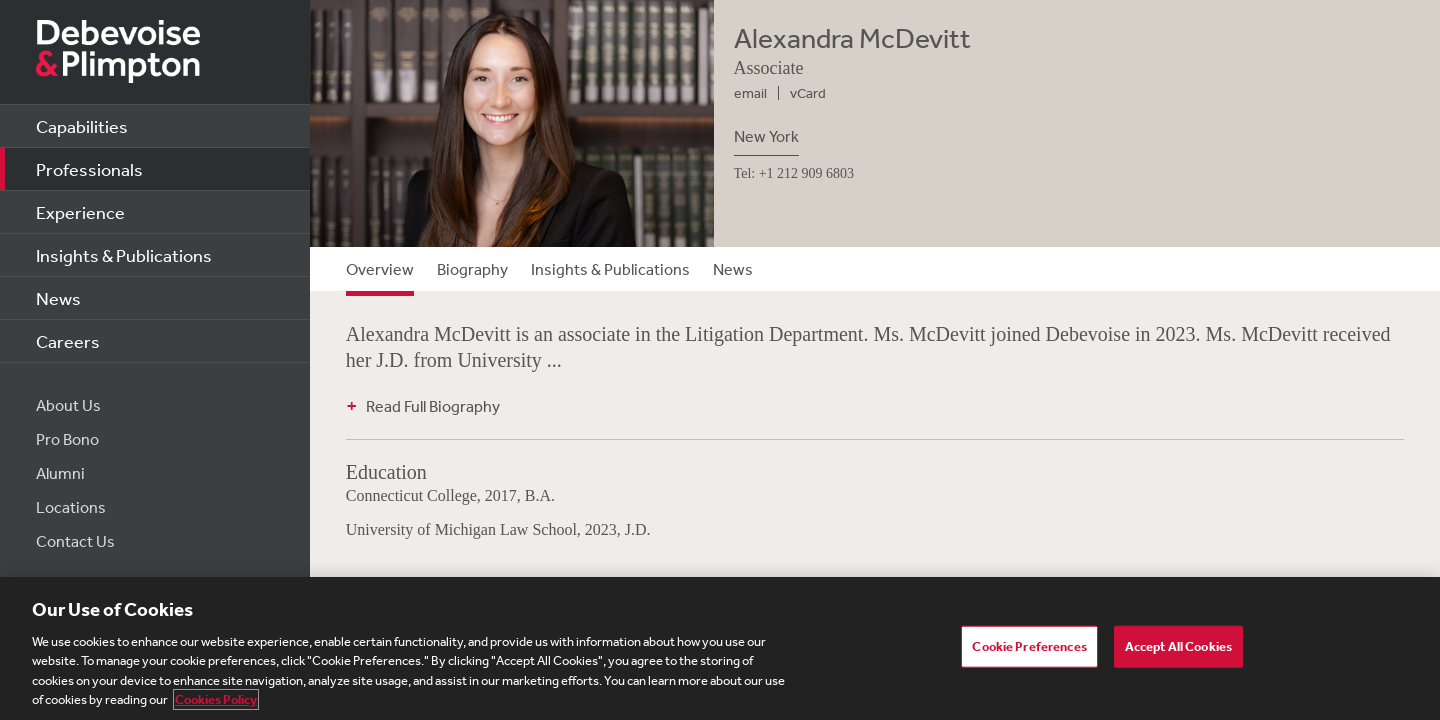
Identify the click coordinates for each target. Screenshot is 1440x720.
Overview (380, 269)
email (750, 93)
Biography (472, 269)
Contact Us (75, 541)
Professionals (89, 169)
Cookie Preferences (1029, 646)
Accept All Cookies (1178, 646)
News (58, 298)
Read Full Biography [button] (433, 406)
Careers (68, 341)
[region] (720, 648)
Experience (80, 212)
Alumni (60, 473)
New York (766, 136)
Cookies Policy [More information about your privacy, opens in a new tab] (216, 699)
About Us (68, 405)
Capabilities (82, 126)
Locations (71, 507)
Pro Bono (67, 439)
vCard (808, 93)
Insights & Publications (124, 255)
